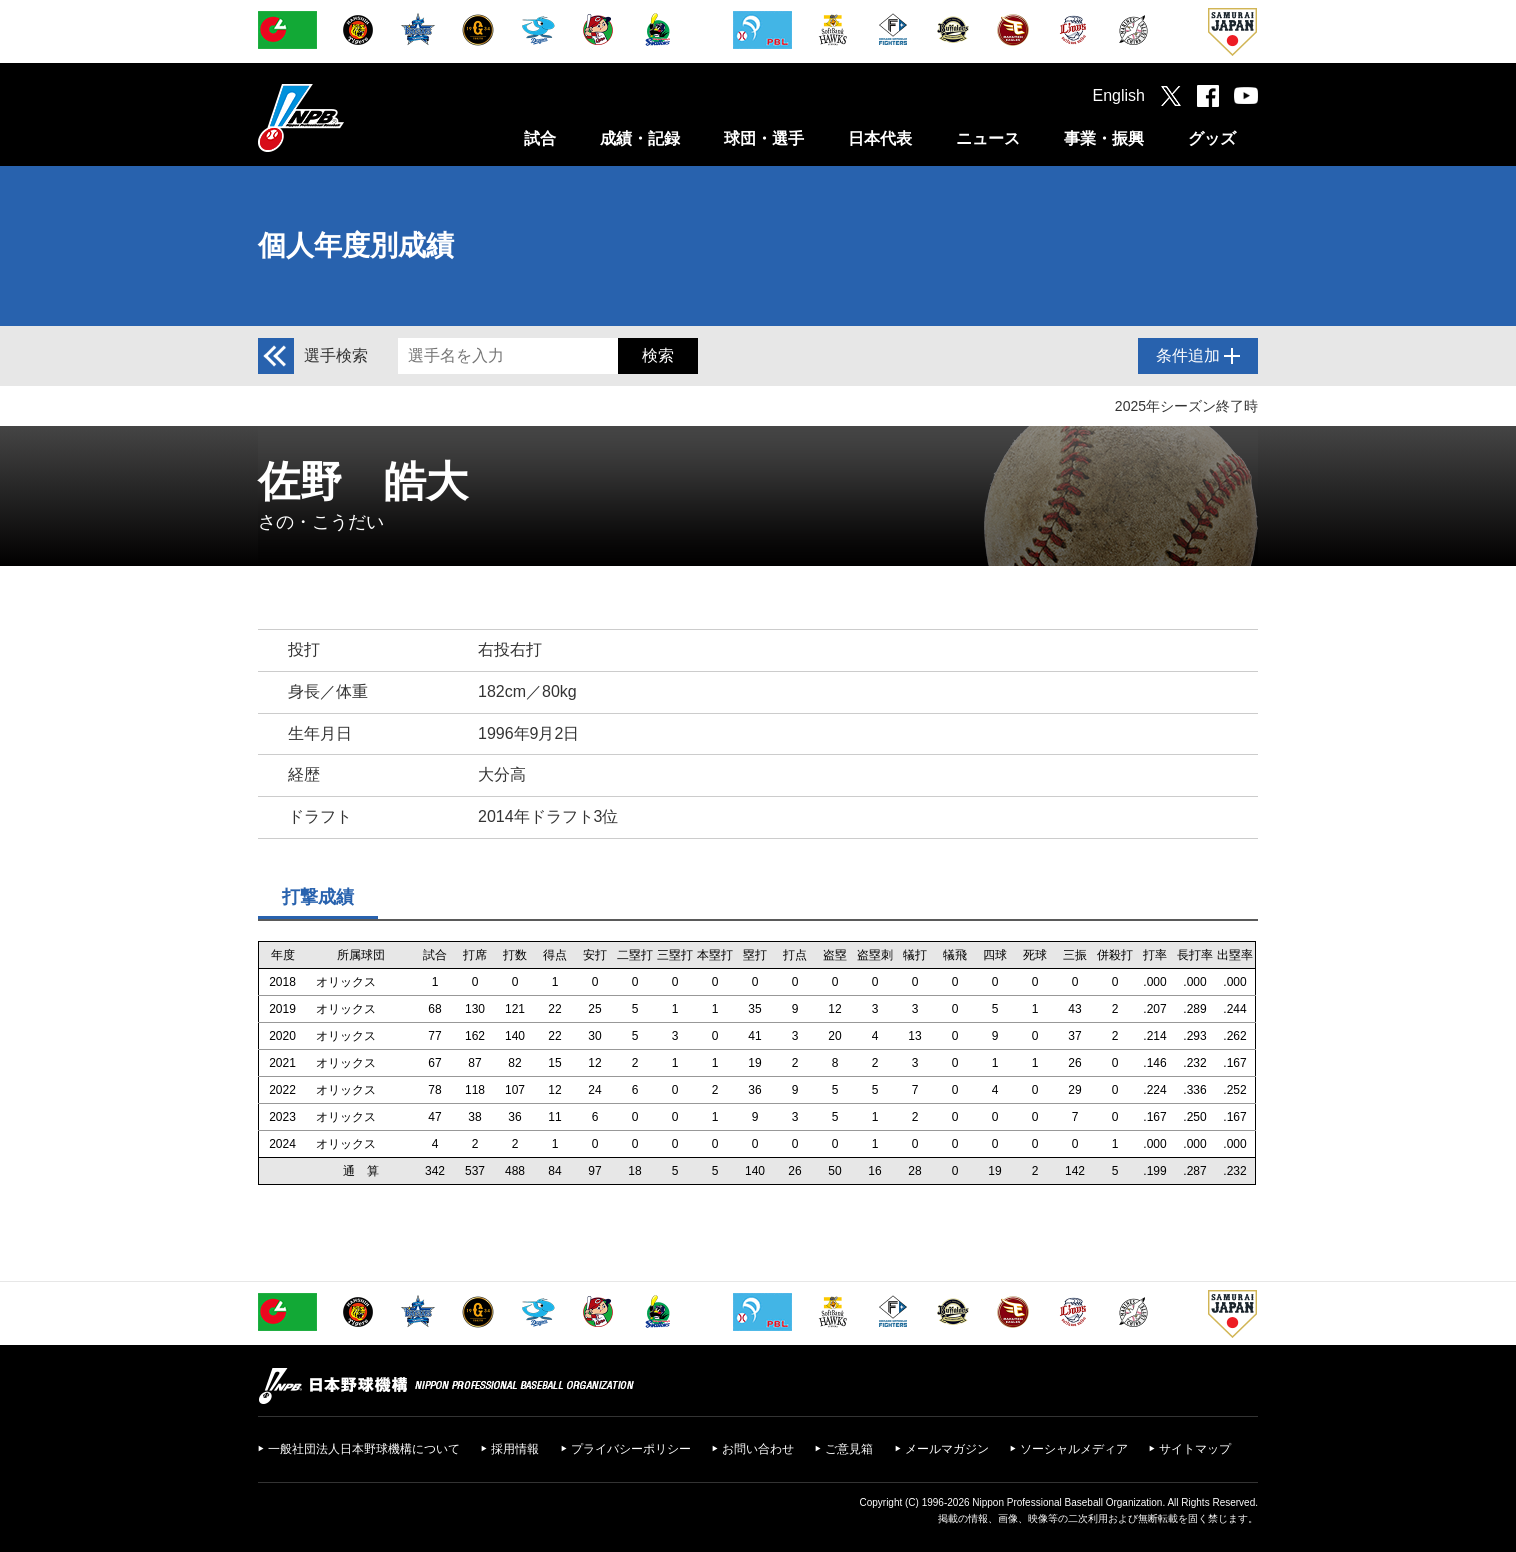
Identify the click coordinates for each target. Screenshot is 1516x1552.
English (1119, 95)
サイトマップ (1195, 1449)
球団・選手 (764, 138)
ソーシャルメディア (1074, 1449)
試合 (540, 138)
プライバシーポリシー (631, 1449)
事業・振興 (1104, 138)
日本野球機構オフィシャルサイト (351, 117)
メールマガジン (947, 1449)
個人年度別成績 (356, 245)
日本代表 (880, 138)
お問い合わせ (758, 1449)
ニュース (988, 138)
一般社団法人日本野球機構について (364, 1449)
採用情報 (515, 1449)
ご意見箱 (849, 1449)
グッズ (1212, 138)
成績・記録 (640, 138)
